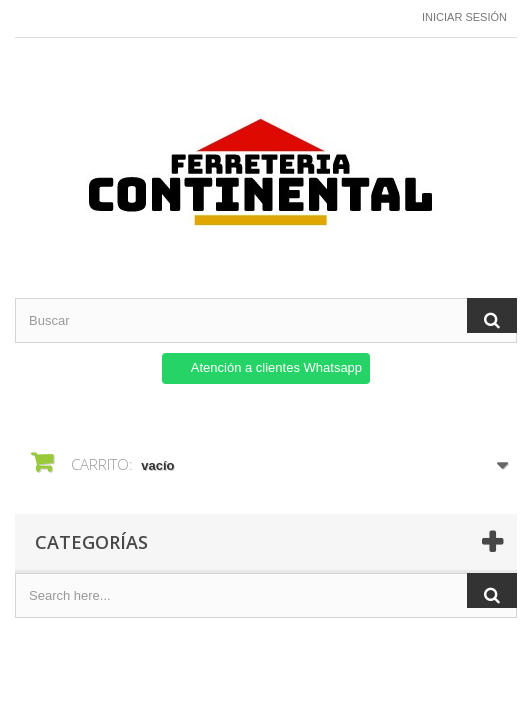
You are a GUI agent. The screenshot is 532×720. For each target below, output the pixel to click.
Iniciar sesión (464, 17)
